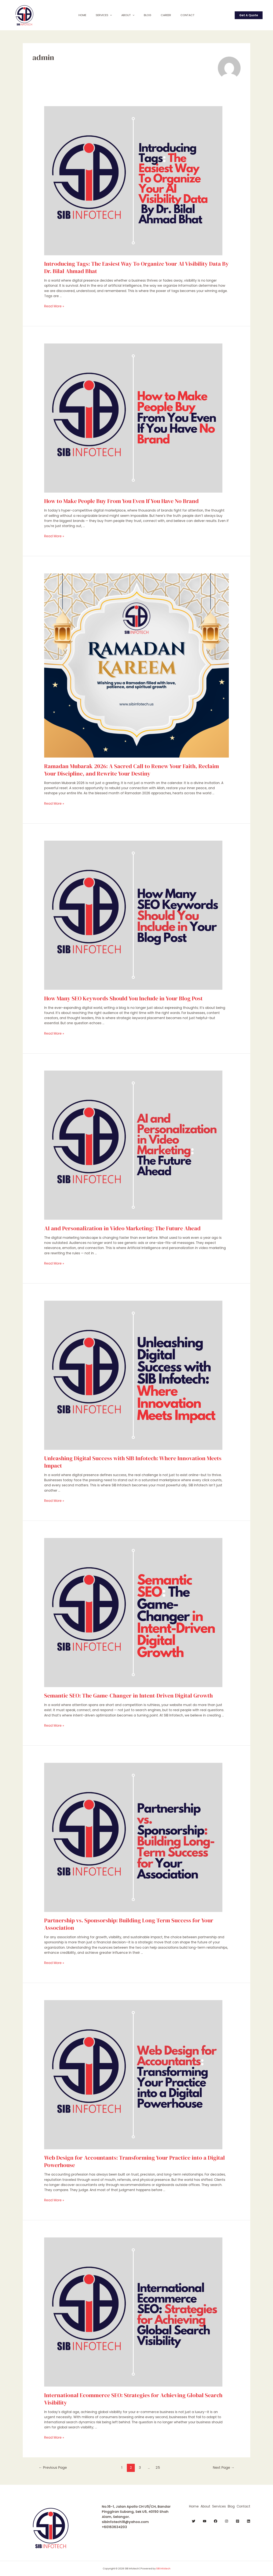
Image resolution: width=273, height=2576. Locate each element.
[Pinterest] (237, 2521)
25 (158, 2467)
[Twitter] (193, 2521)
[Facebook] (215, 2521)
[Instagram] (226, 2521)
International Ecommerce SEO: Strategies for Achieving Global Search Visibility (133, 2398)
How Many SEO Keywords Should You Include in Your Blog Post (123, 998)
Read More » (54, 306)
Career (166, 15)
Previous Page (53, 2467)
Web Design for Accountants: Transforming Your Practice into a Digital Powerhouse (134, 2161)
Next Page (223, 2467)
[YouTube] (204, 2521)
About (127, 15)
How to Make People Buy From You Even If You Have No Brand (121, 501)
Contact (187, 15)
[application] (110, 15)
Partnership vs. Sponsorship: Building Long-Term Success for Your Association (128, 1924)
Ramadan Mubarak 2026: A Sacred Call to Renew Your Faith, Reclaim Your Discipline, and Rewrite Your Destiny (131, 769)
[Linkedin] (248, 2521)
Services (104, 15)
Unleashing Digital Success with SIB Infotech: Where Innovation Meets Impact (132, 1461)
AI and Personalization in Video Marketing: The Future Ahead (122, 1228)
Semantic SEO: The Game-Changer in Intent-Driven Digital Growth (128, 1695)
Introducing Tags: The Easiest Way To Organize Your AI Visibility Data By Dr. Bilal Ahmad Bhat (136, 267)
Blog (147, 15)
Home (82, 15)
